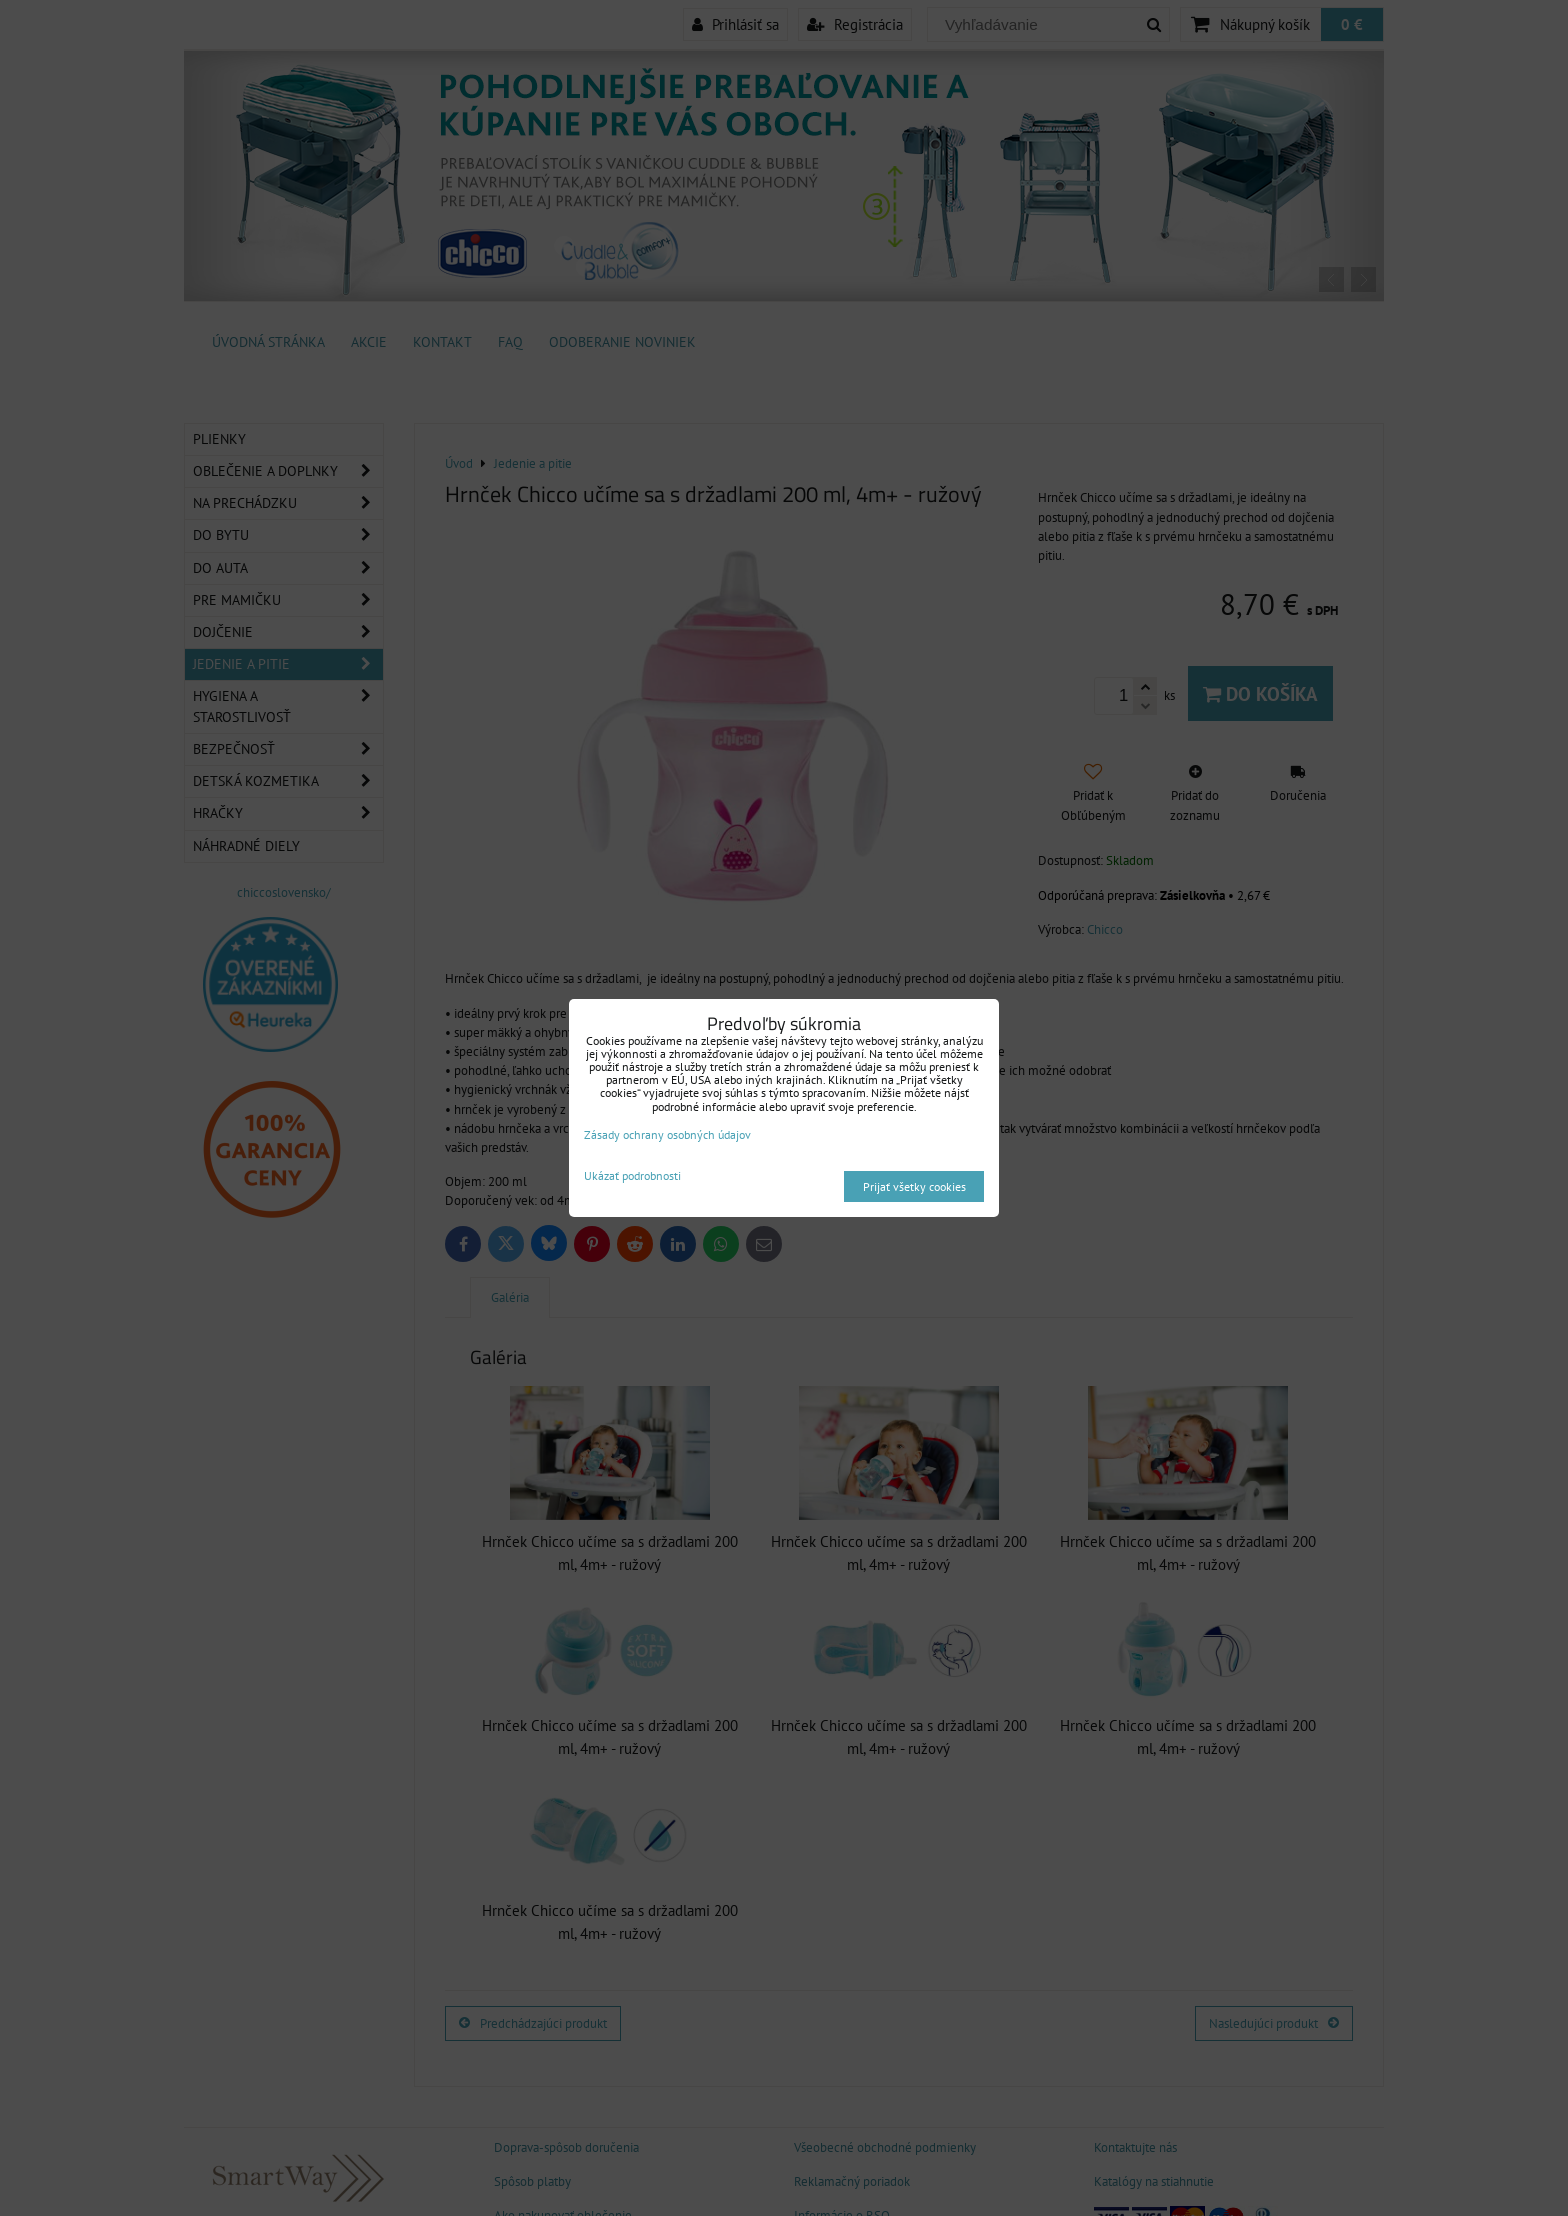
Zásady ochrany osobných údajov (667, 1134)
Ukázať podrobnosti (632, 1175)
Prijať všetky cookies (914, 1186)
